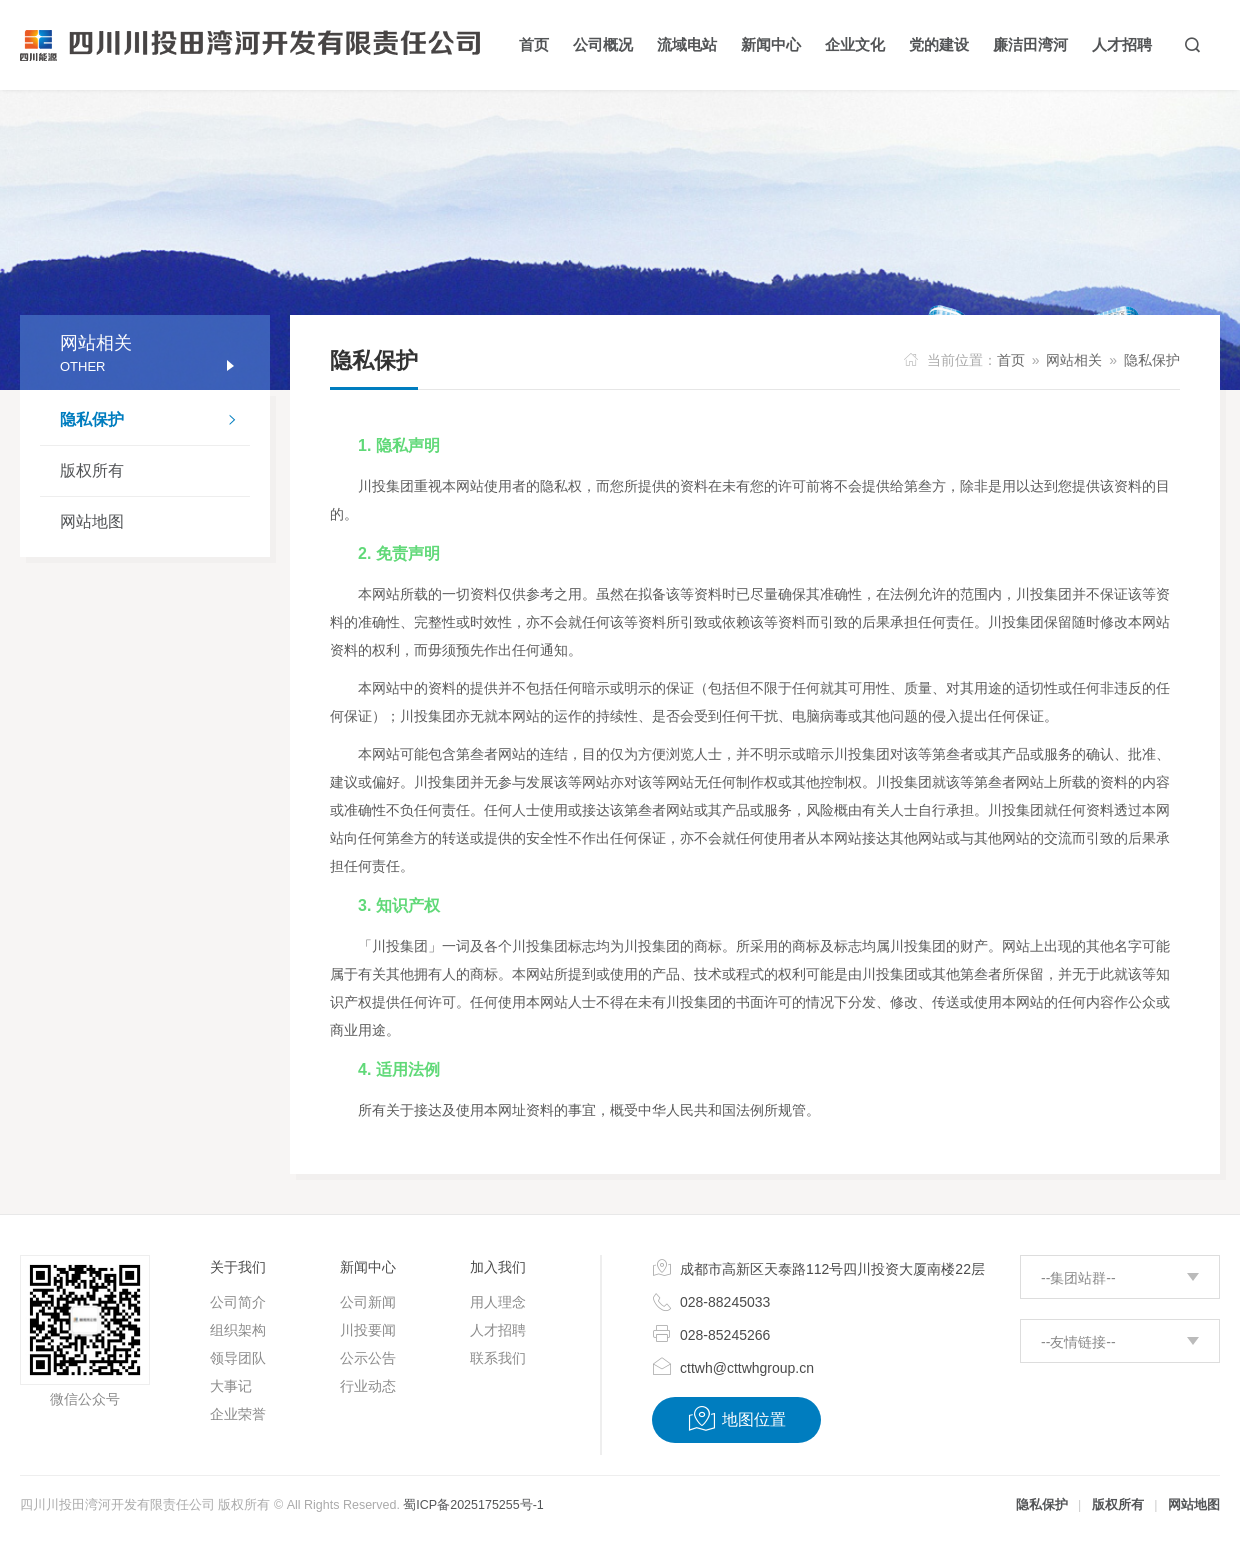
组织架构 (238, 1330)
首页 (1011, 360)
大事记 (231, 1386)
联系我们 (498, 1358)
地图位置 (736, 1419)
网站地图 (92, 521)
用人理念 (498, 1302)
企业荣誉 (238, 1414)
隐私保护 (155, 422)
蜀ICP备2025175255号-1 (473, 1505)
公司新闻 (368, 1302)
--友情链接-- (1078, 1342)
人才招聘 (498, 1330)
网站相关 (1074, 360)
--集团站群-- (1078, 1278)
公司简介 (238, 1302)
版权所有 (92, 470)
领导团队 (238, 1358)
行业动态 (368, 1386)
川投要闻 (368, 1330)
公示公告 (368, 1358)
